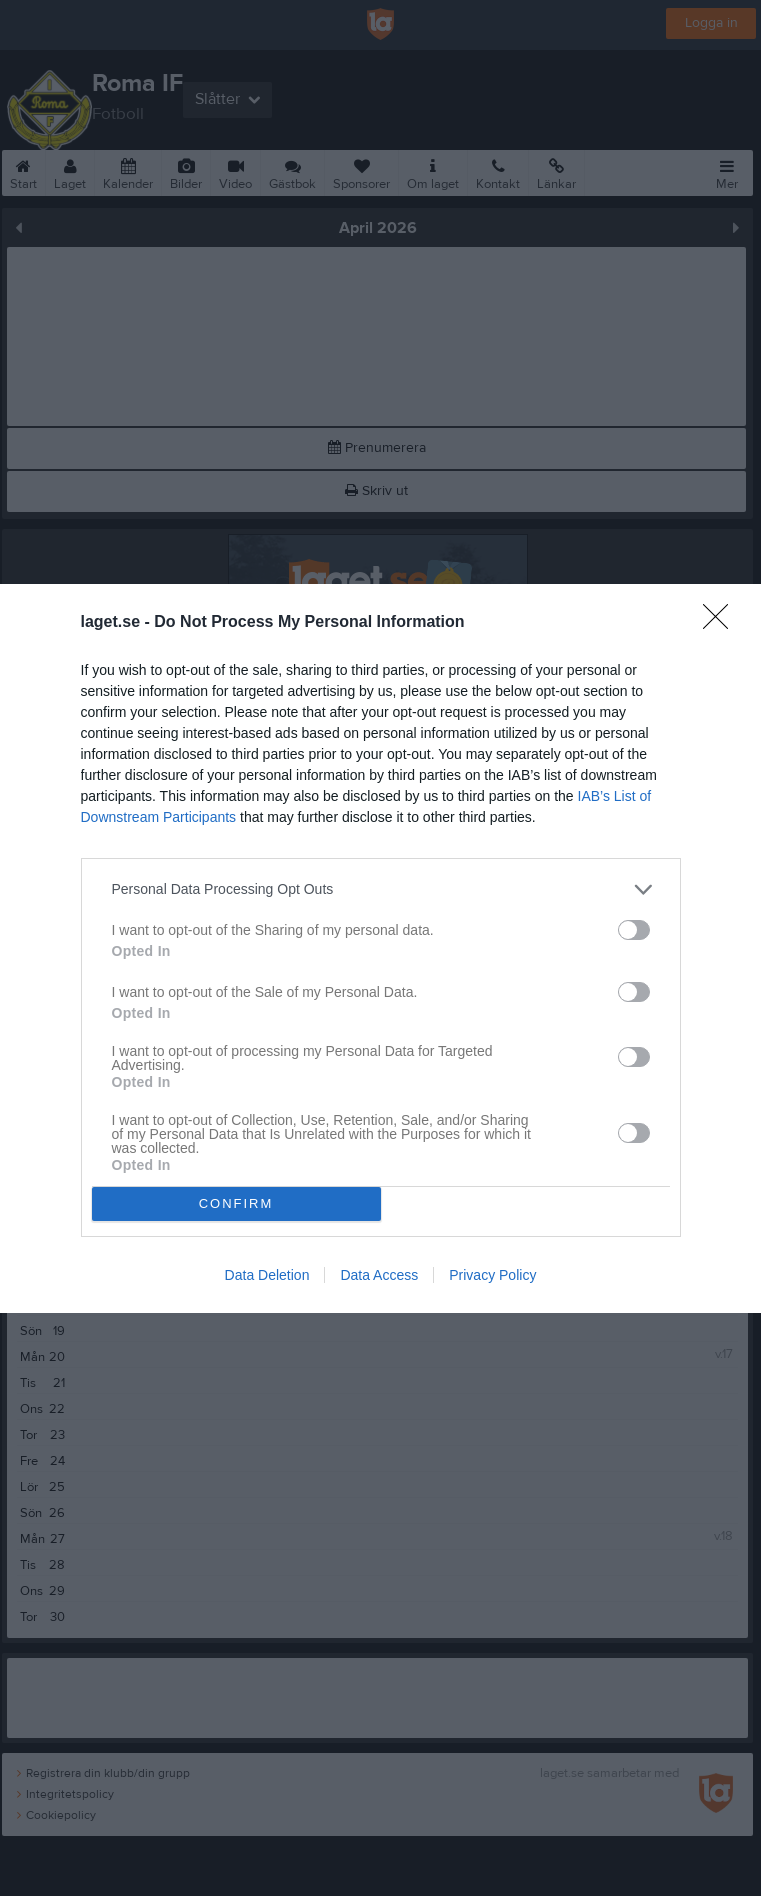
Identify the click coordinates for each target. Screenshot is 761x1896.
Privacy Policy (492, 1275)
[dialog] (380, 948)
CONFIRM (236, 1202)
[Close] (722, 623)
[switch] (634, 930)
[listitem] (381, 889)
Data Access (379, 1275)
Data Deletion (267, 1275)
